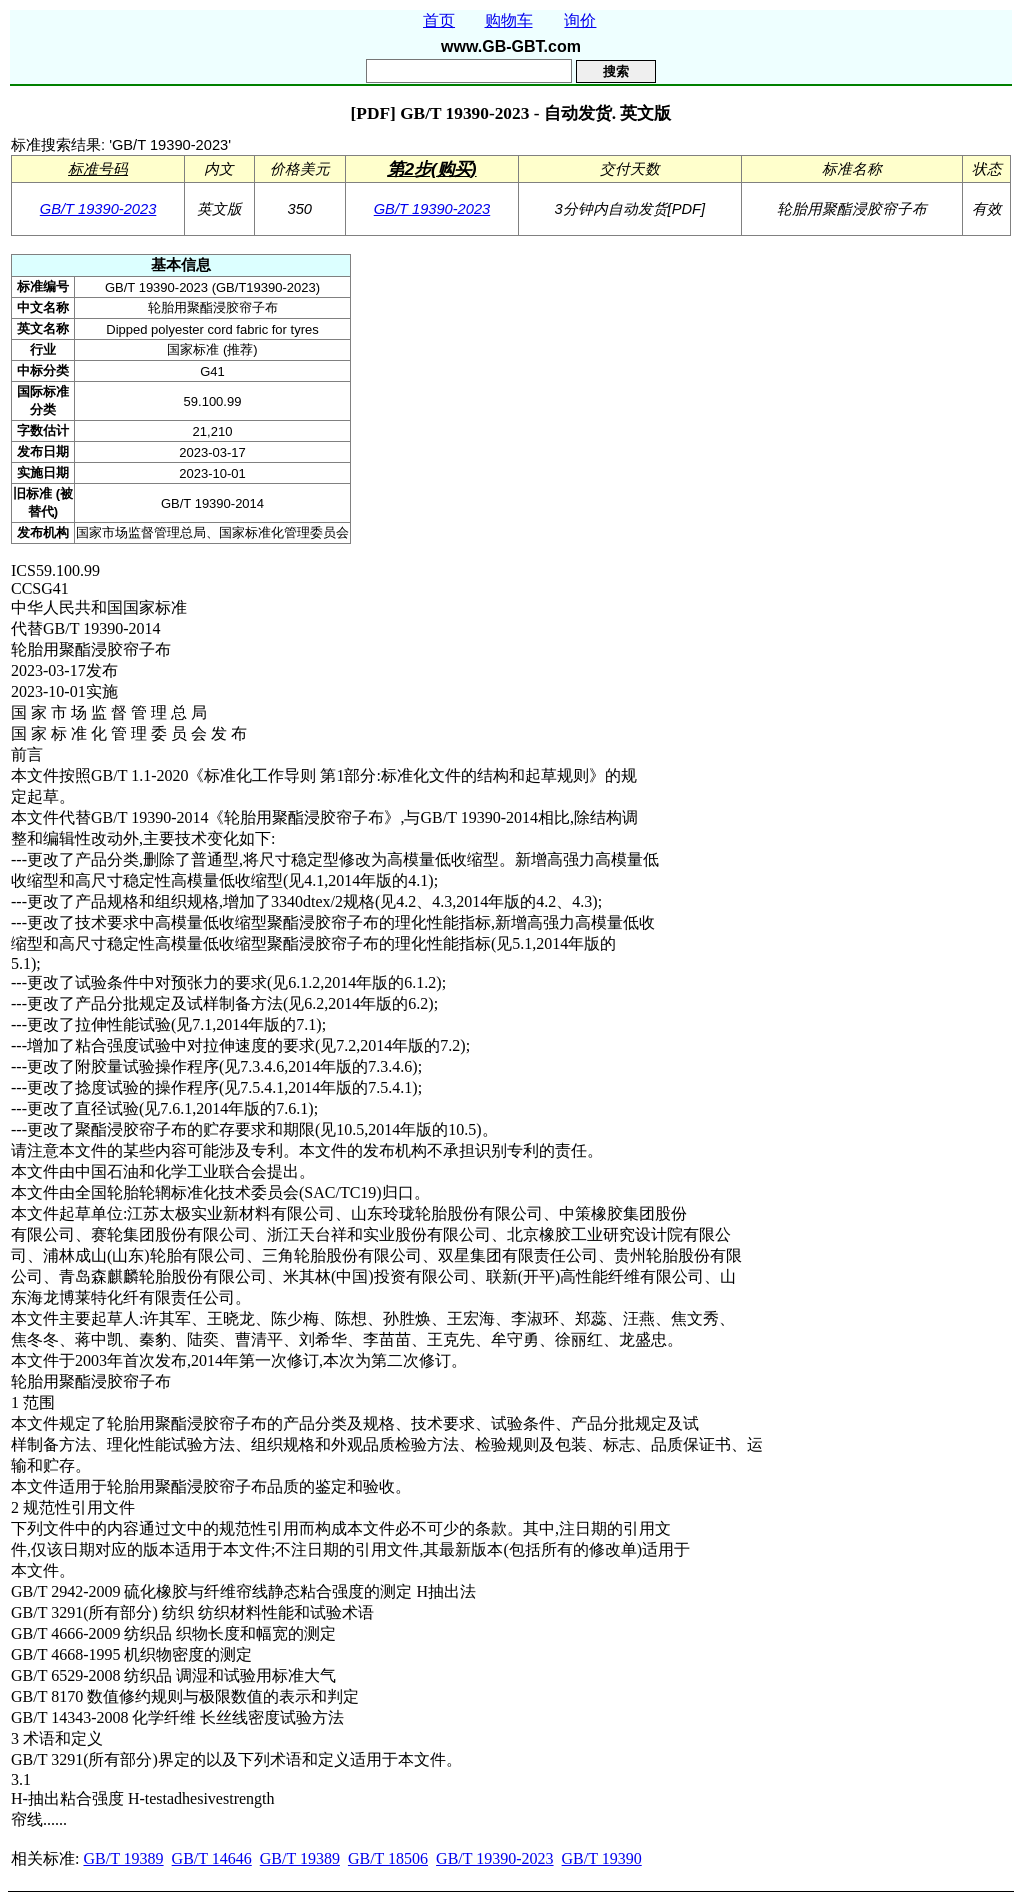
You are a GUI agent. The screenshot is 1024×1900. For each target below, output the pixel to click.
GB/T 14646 (212, 1858)
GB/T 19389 (123, 1858)
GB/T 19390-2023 (98, 209)
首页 (439, 20)
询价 (580, 20)
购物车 (509, 20)
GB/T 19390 (602, 1858)
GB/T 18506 (388, 1858)
